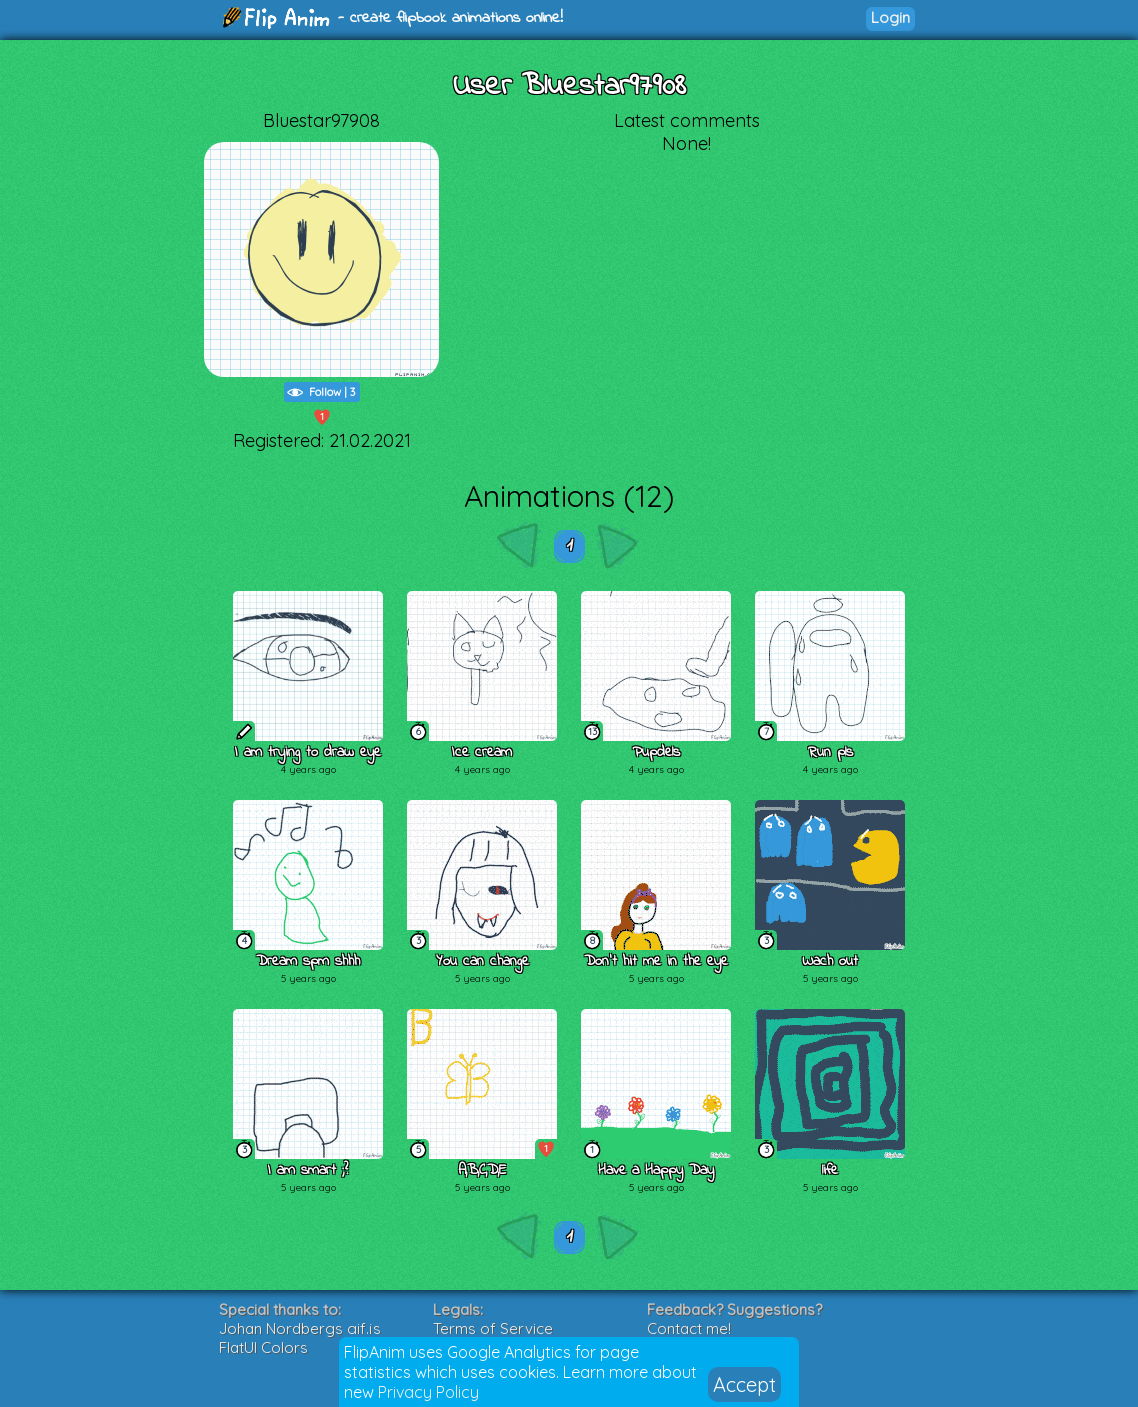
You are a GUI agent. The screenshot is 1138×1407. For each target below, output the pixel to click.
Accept (744, 1384)
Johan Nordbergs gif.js (300, 1328)
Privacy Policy (428, 1392)
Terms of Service (493, 1328)
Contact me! (689, 1328)
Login (890, 17)
